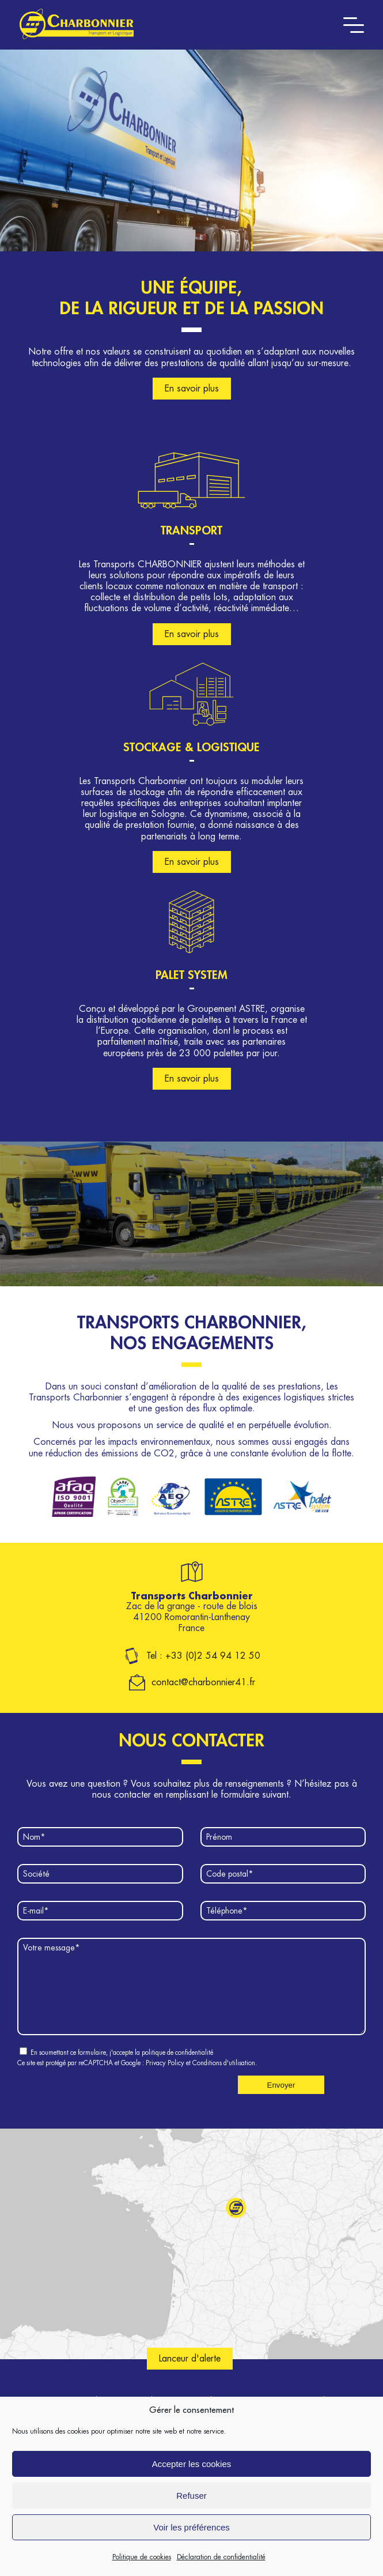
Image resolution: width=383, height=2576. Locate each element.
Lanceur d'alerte (190, 2376)
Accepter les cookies (192, 2464)
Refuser (191, 2495)
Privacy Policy (165, 2080)
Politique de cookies (141, 2557)
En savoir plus (192, 388)
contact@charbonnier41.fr (203, 1682)
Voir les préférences (191, 2527)
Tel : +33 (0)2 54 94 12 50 (203, 1655)
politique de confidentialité (177, 2070)
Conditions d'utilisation (223, 2080)
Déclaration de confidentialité (221, 2557)
